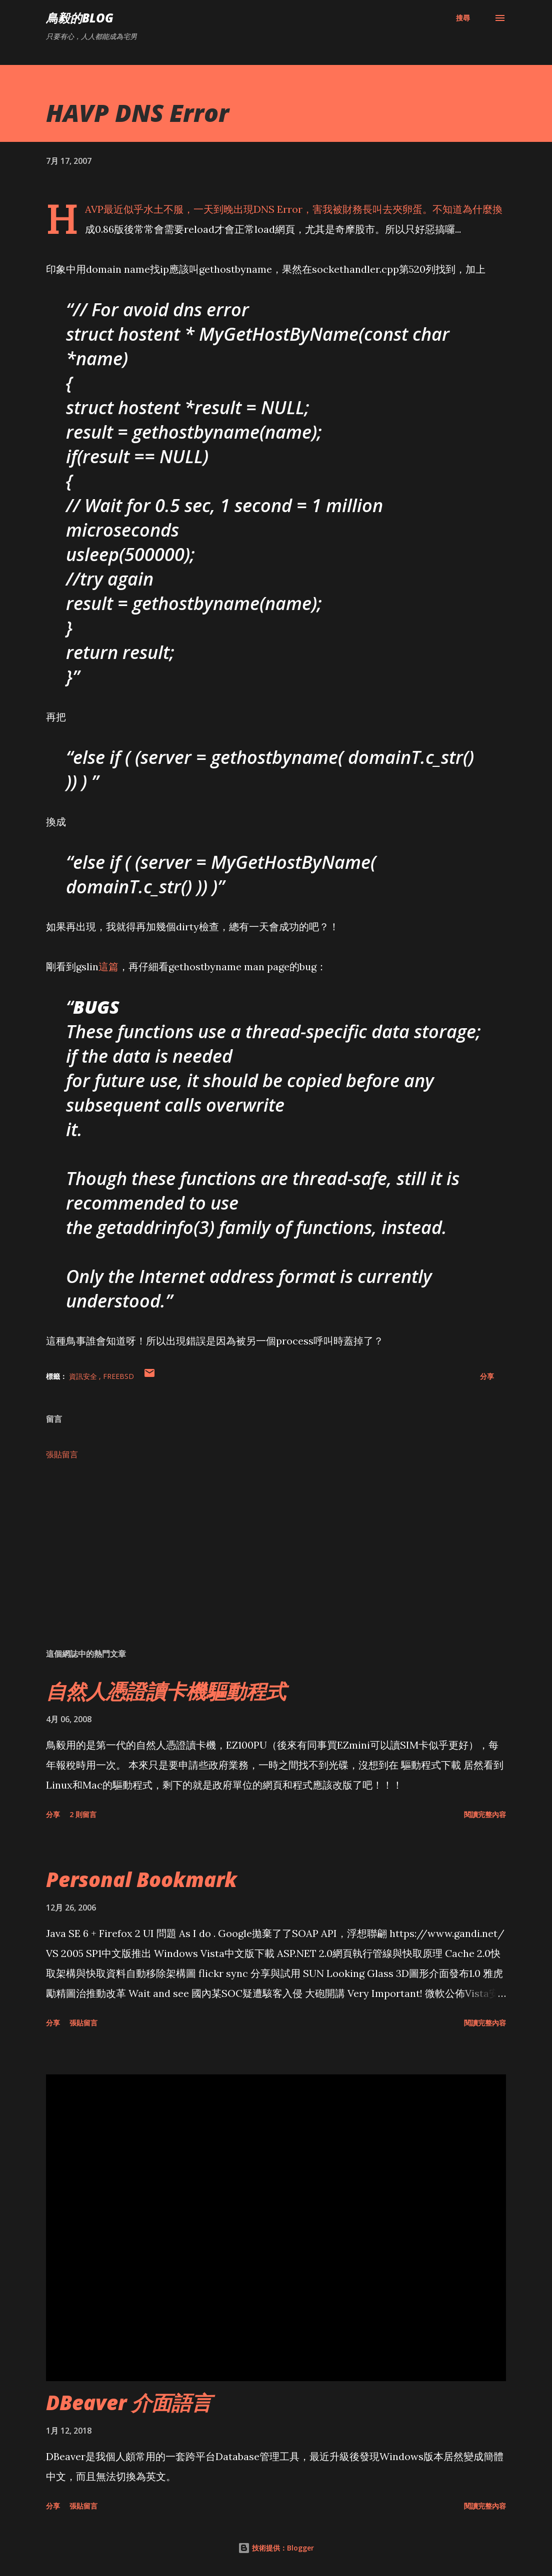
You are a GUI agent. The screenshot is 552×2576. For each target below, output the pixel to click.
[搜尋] (463, 18)
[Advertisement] (276, 1562)
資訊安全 (84, 1376)
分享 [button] (487, 1376)
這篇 (108, 966)
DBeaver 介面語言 (129, 2402)
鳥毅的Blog (80, 17)
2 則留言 (83, 1814)
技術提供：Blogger (276, 2548)
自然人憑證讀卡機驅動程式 (166, 1691)
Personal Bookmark (141, 1879)
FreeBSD (118, 1376)
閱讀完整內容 (485, 1814)
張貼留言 (62, 1454)
